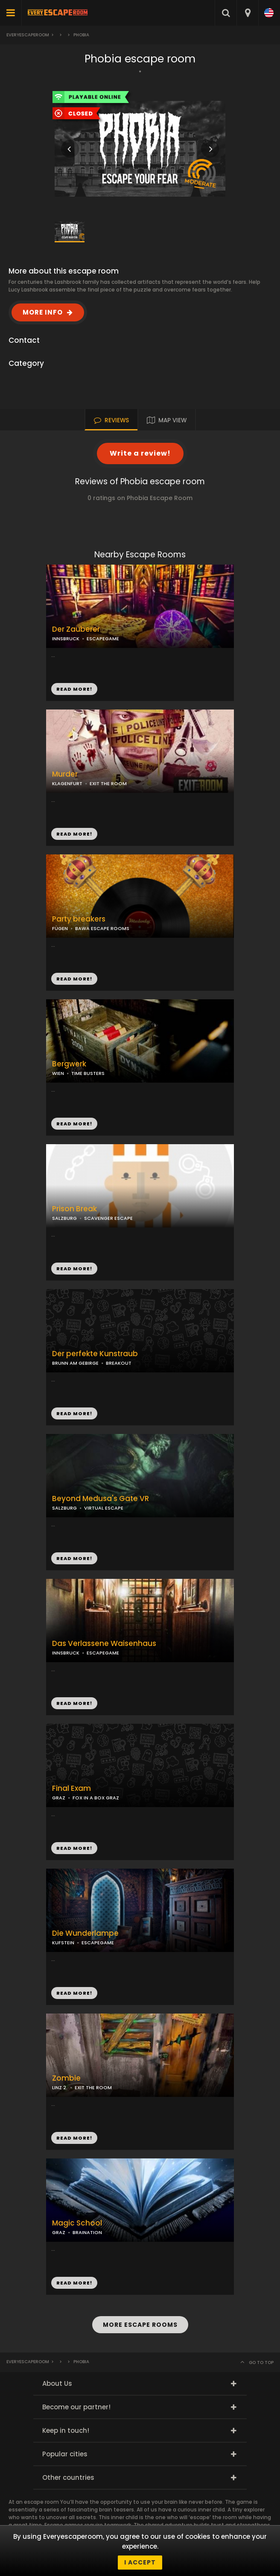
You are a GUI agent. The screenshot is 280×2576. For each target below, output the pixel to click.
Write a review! (140, 453)
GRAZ (58, 1797)
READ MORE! (74, 833)
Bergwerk (69, 1064)
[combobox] (247, 13)
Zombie (66, 2078)
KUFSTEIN (63, 1942)
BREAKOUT (118, 1363)
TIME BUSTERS (88, 1073)
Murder (65, 774)
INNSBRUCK (65, 638)
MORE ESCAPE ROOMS (140, 2324)
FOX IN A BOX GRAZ (96, 1797)
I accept (140, 2562)
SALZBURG (64, 1218)
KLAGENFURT (67, 783)
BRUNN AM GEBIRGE (75, 1363)
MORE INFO (43, 312)
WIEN (58, 1073)
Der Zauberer (76, 629)
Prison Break (74, 1208)
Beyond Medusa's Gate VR (100, 1498)
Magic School (77, 2223)
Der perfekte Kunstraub (95, 1353)
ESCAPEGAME (103, 638)
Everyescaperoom (27, 35)
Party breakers (78, 919)
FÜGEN (60, 928)
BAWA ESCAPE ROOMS (102, 928)
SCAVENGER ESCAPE (108, 1218)
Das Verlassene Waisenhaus (104, 1643)
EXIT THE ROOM (108, 783)
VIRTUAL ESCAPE (103, 1507)
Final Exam (71, 1788)
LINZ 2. (59, 2087)
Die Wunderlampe (85, 1933)
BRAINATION (87, 2232)
